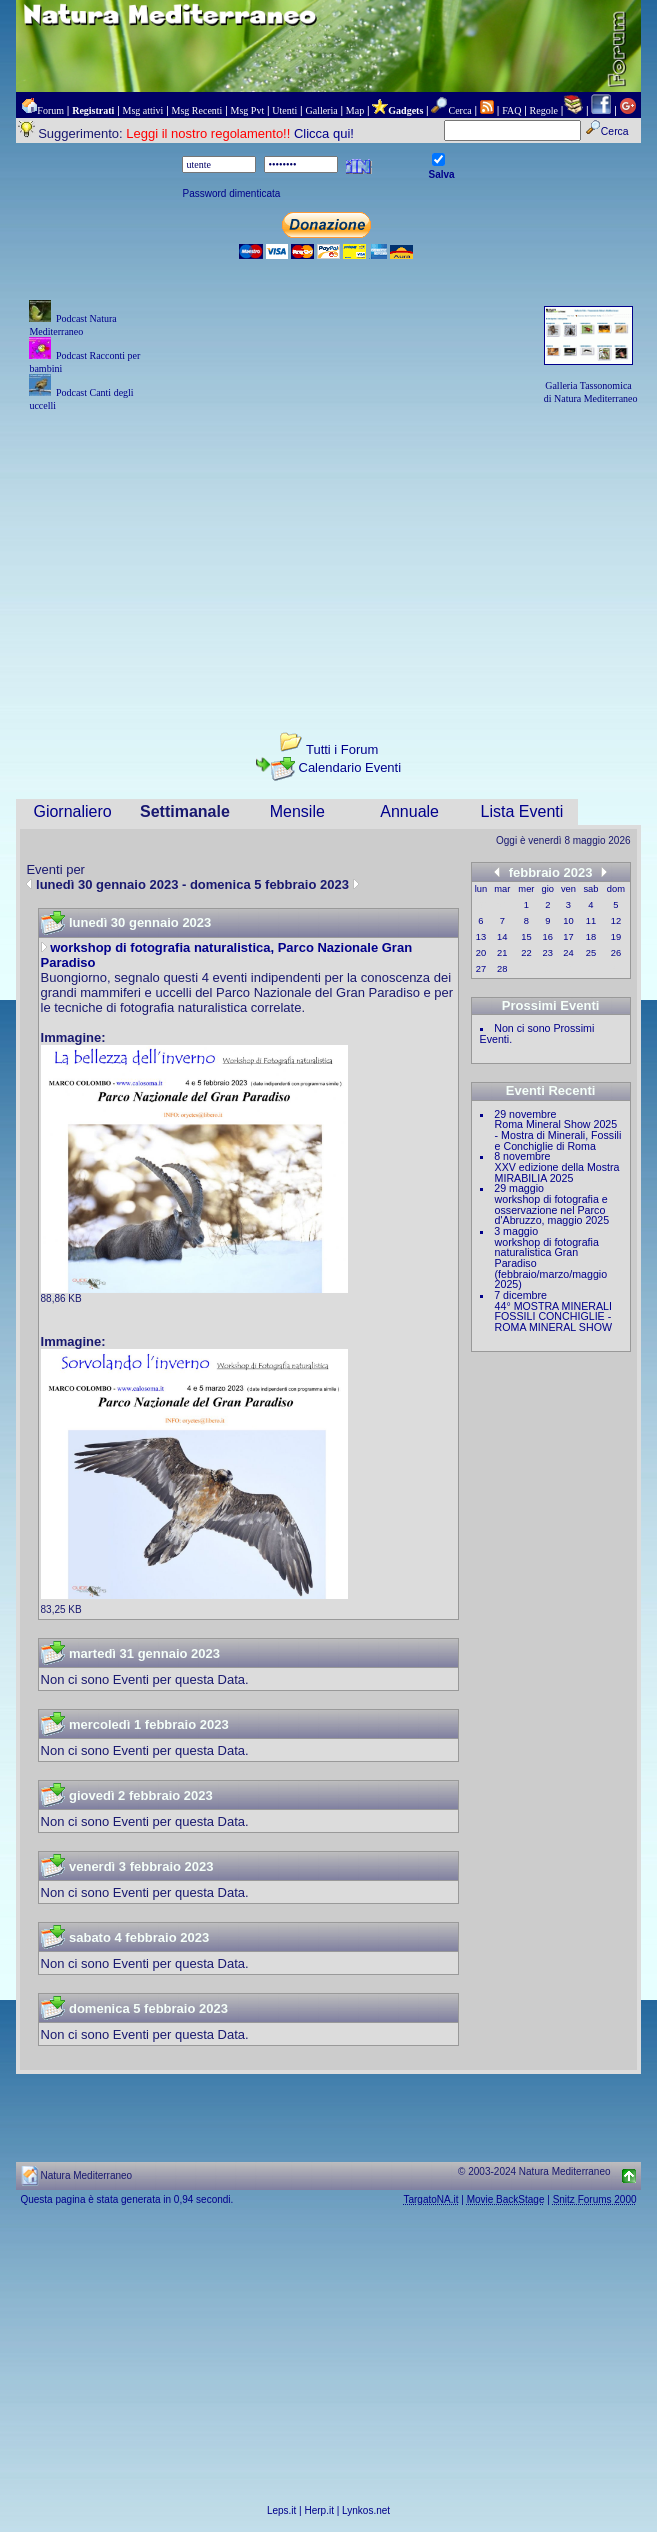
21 (502, 953)
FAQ (511, 110)
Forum (50, 110)
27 (481, 969)
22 (526, 953)
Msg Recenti (197, 110)
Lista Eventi (522, 811)
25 (591, 953)
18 (591, 937)
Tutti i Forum (342, 749)
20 (481, 953)
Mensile (297, 811)
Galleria (321, 110)
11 (591, 921)
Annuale (409, 811)
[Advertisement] (328, 554)
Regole (544, 110)
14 (502, 937)
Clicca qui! (324, 133)
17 (568, 937)
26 (616, 953)
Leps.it (281, 2510)
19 (616, 937)
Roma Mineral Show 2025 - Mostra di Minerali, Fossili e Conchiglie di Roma (558, 1134)
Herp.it (319, 2510)
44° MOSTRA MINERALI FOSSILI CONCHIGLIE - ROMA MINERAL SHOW (553, 1316)
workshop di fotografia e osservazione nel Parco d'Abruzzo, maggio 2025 (552, 1209)
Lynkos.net (366, 2510)
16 (548, 937)
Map (355, 110)
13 (481, 937)
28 (502, 969)
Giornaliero (72, 811)
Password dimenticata (231, 193)
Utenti (284, 110)
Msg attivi (143, 110)
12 (616, 921)
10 (568, 921)
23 (548, 953)
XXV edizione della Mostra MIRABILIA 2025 (557, 1172)
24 (568, 953)
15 (526, 937)
